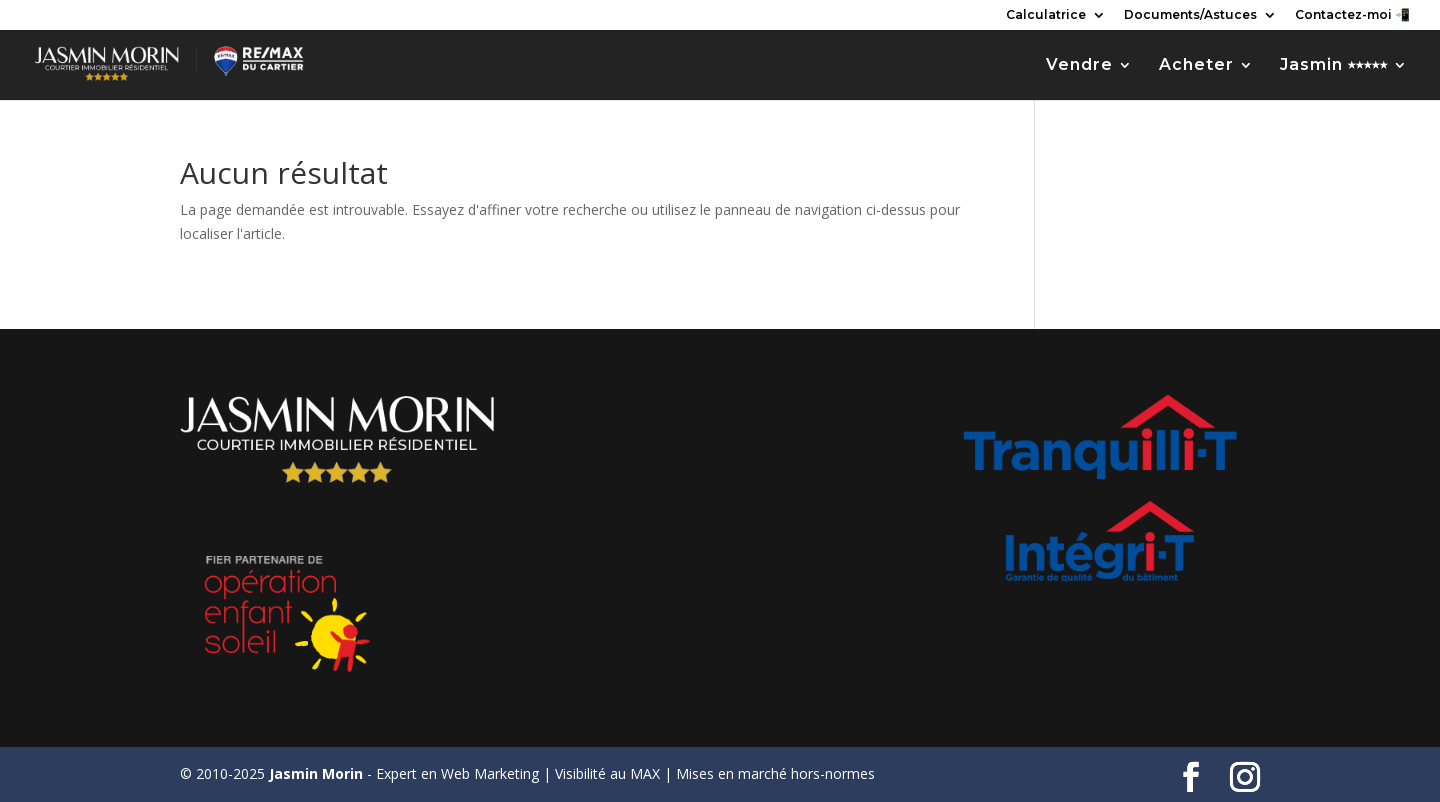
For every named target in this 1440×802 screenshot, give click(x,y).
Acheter (1196, 66)
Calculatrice (1046, 15)
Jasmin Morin (316, 773)
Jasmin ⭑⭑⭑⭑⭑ (1334, 66)
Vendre (1079, 66)
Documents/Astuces (1190, 15)
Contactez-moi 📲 (1352, 15)
